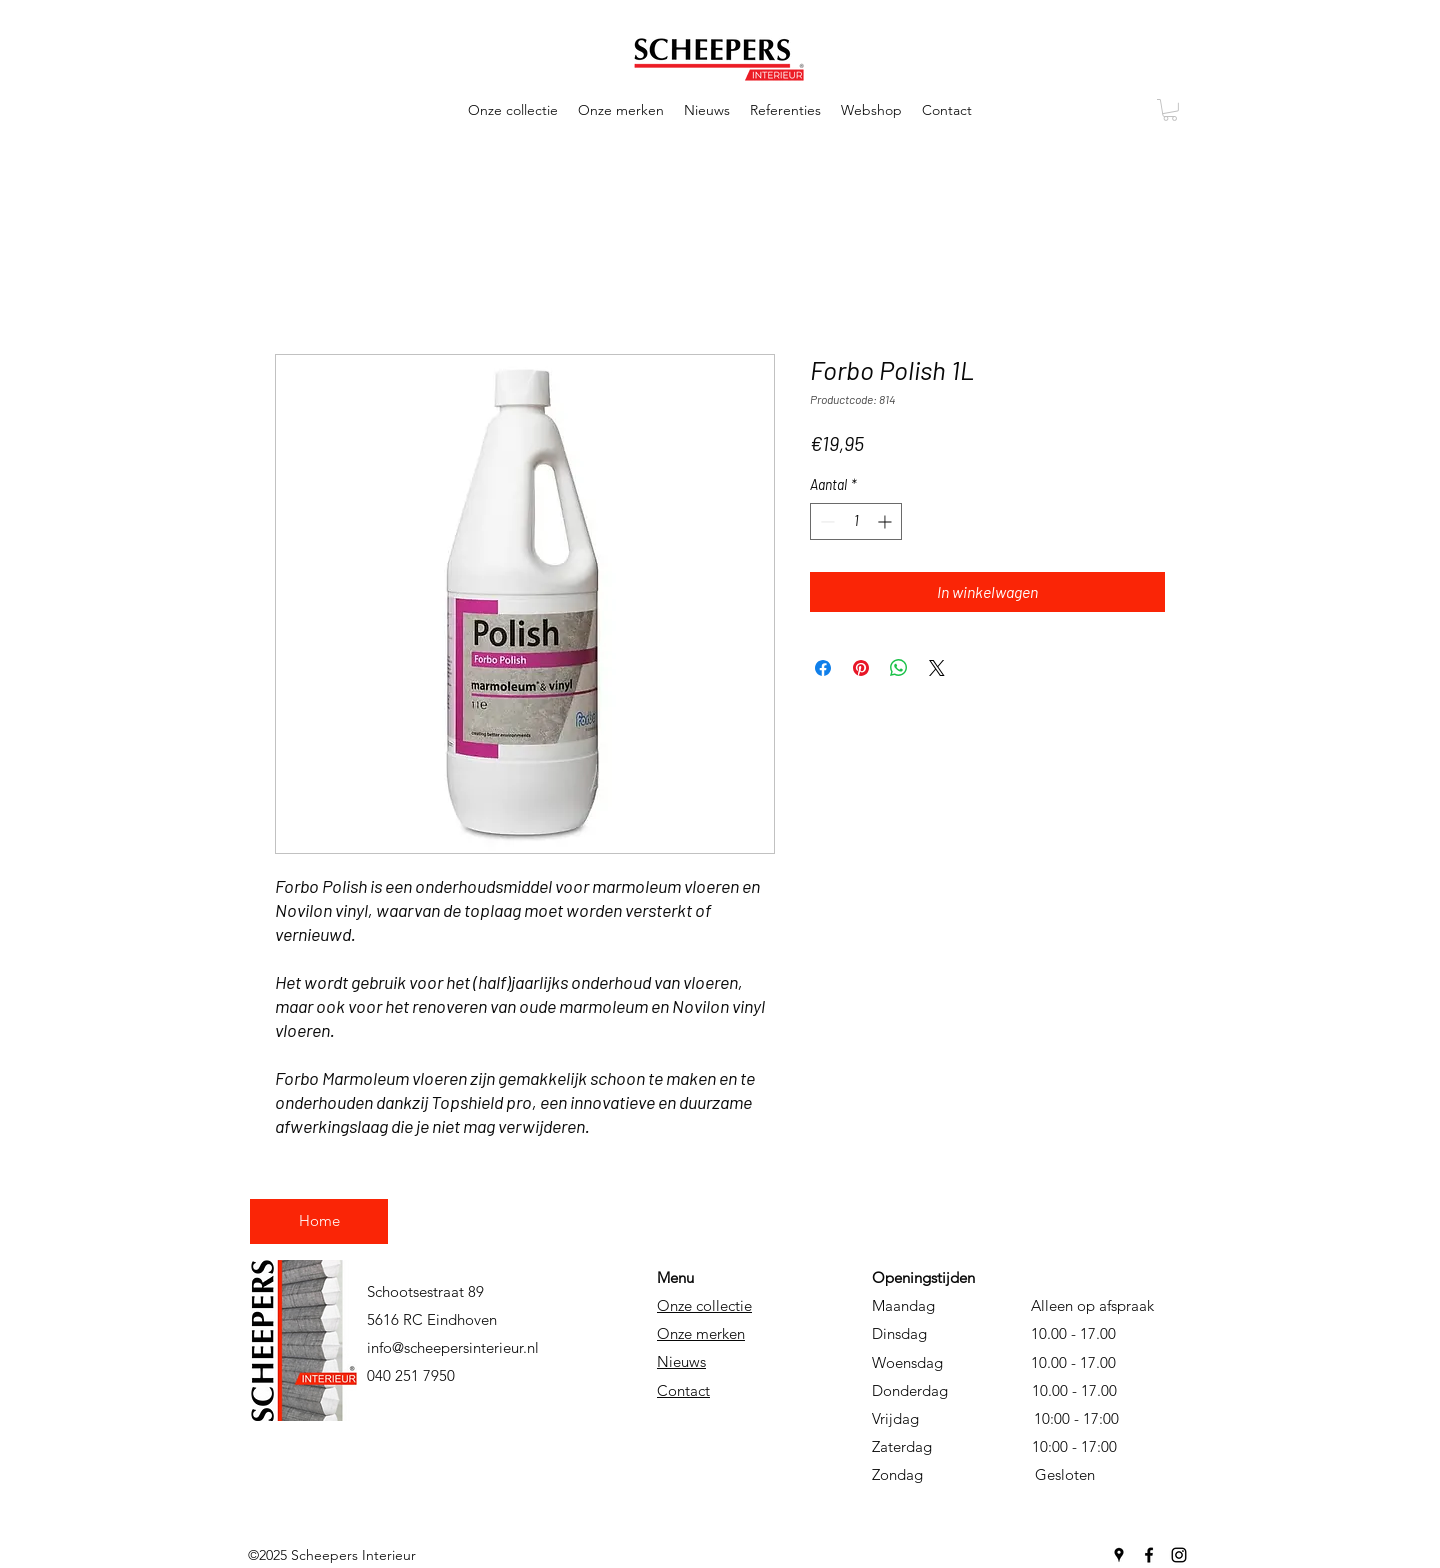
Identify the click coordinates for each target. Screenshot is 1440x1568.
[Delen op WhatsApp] (899, 668)
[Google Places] (1119, 1555)
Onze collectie (704, 1305)
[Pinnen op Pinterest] (861, 668)
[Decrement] (825, 521)
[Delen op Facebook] (823, 668)
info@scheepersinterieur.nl (453, 1347)
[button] (513, 110)
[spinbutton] (856, 521)
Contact (683, 1390)
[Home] (319, 1221)
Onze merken (701, 1333)
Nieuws (681, 1361)
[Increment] (886, 521)
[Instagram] (1179, 1555)
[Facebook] (1149, 1555)
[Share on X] (937, 668)
